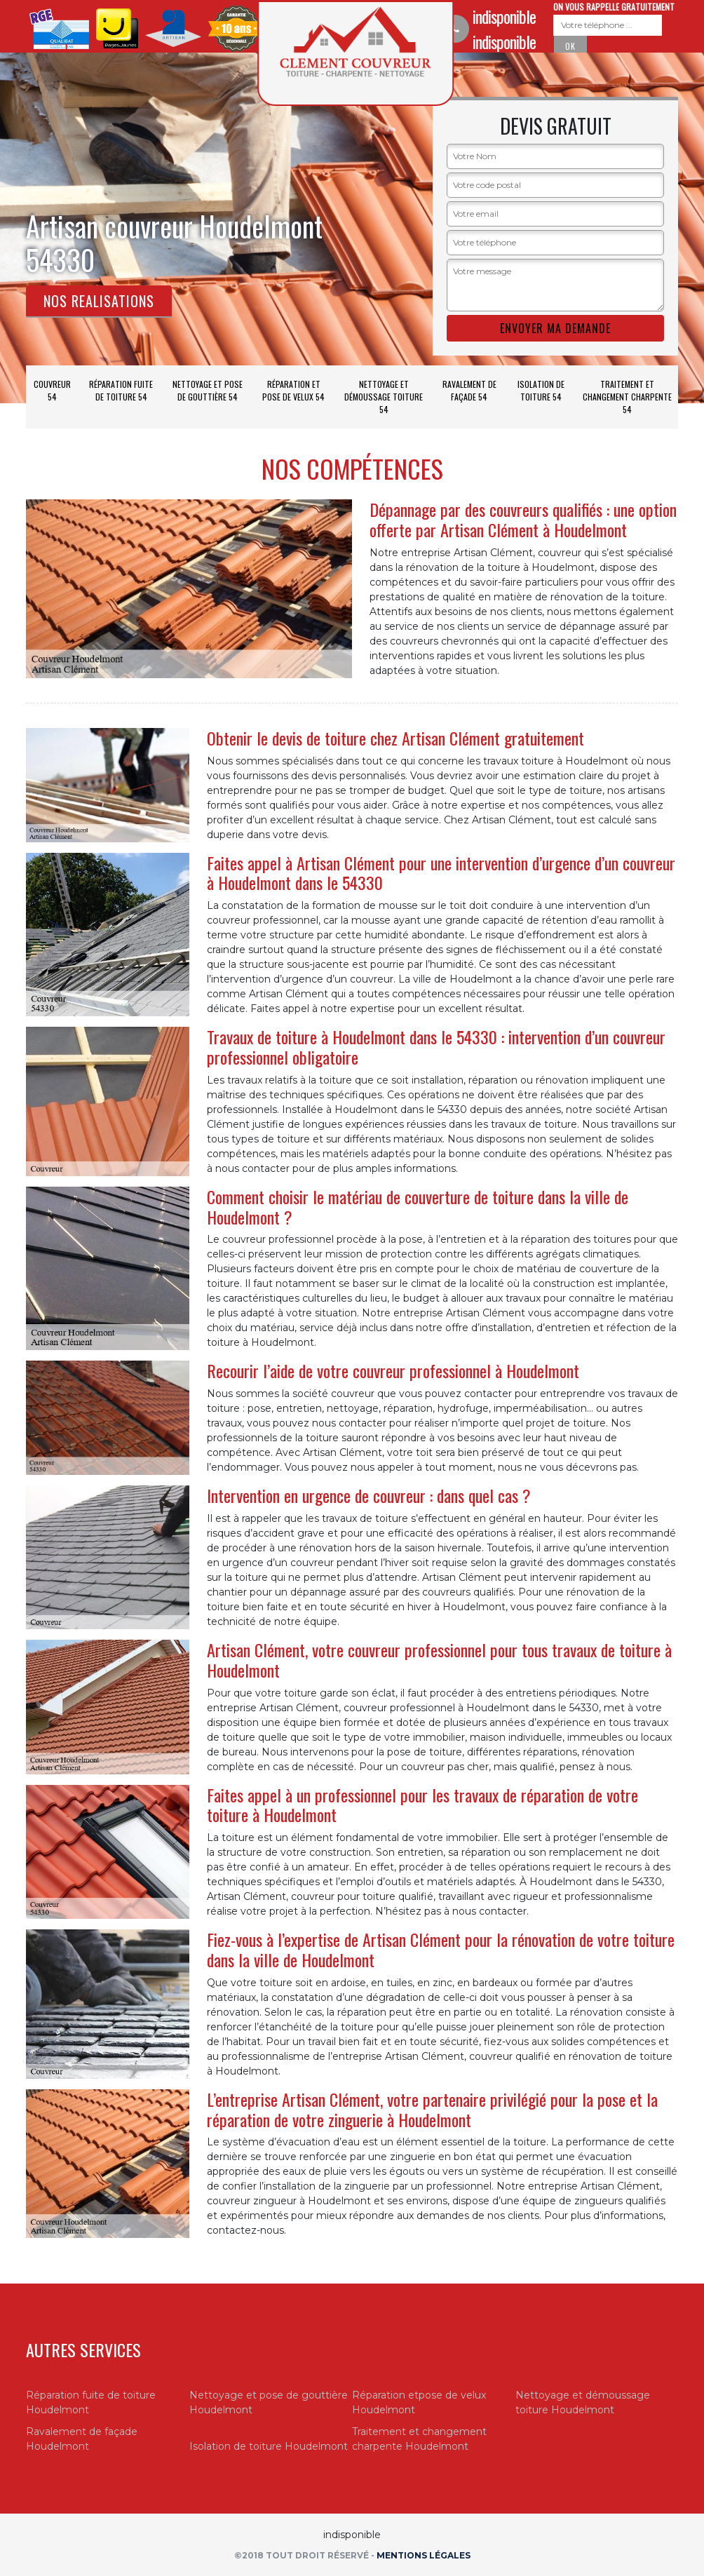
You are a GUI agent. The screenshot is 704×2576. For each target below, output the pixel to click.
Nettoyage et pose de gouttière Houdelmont (268, 2402)
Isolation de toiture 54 (540, 390)
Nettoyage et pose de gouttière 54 (207, 390)
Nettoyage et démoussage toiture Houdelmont (582, 2402)
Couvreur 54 (52, 390)
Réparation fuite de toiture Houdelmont (91, 2402)
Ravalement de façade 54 (469, 390)
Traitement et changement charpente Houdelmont (419, 2439)
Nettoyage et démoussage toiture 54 (383, 396)
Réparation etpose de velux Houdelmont (419, 2402)
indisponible (504, 16)
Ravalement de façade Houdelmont (81, 2439)
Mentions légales (424, 2555)
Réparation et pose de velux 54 (293, 390)
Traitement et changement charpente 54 (627, 396)
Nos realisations (98, 300)
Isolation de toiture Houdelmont (268, 2446)
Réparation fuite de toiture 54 (121, 390)
